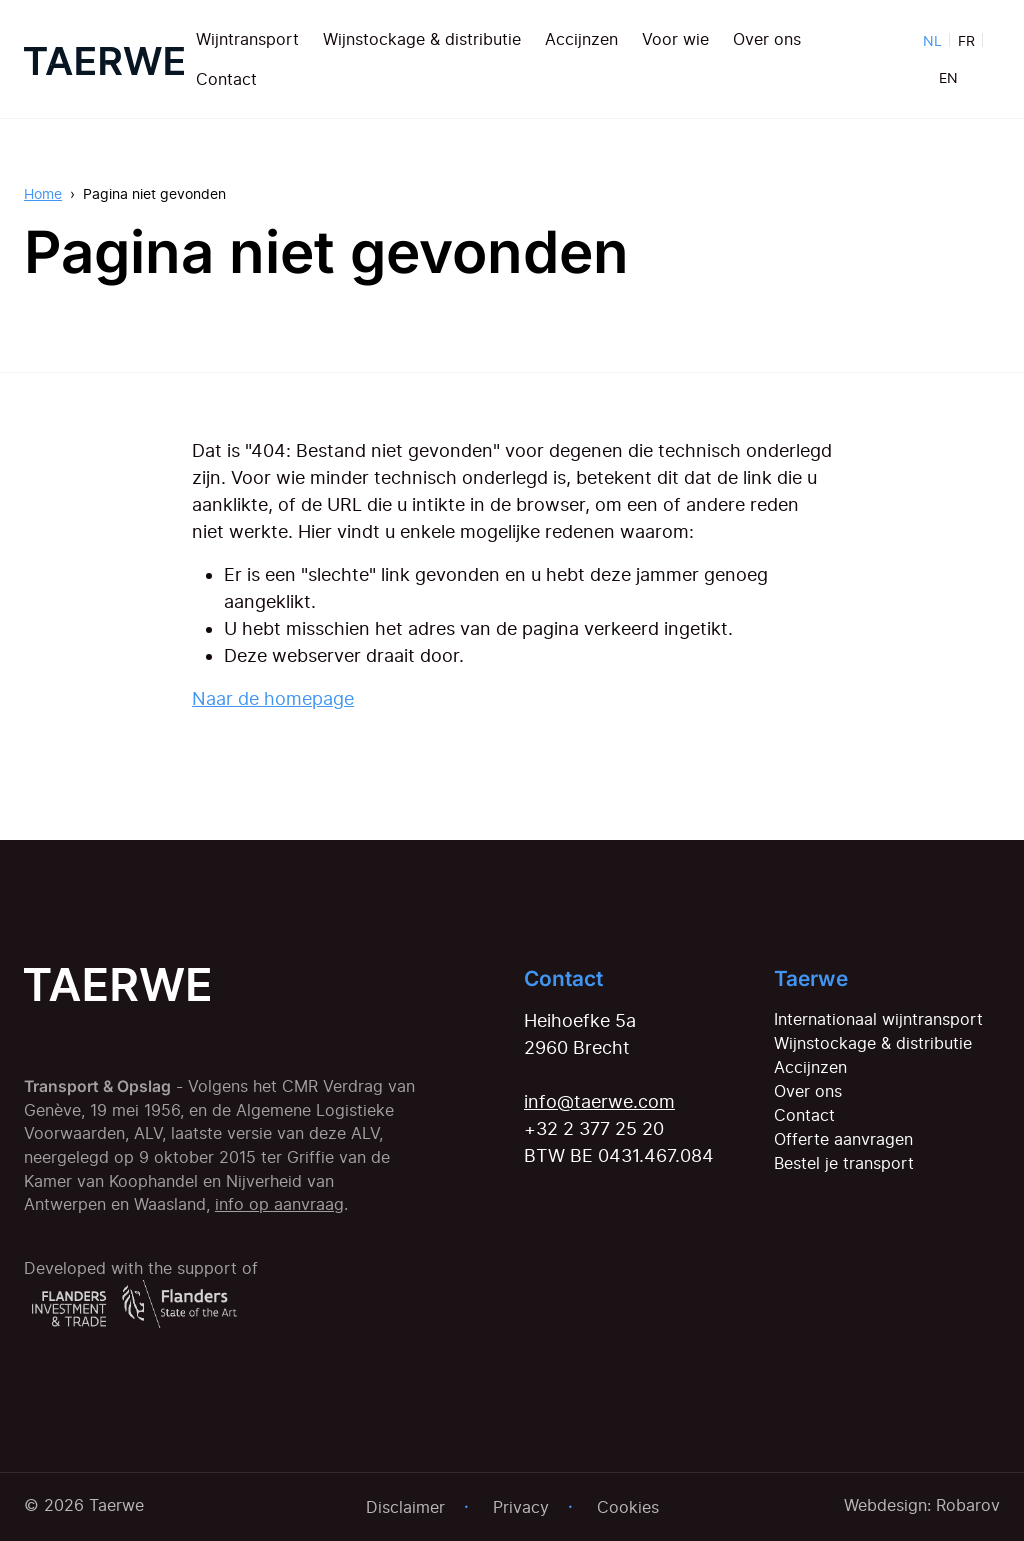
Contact (226, 79)
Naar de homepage (273, 698)
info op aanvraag (279, 1204)
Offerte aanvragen (843, 1139)
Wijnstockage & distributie (422, 39)
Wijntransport (247, 39)
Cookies (628, 1507)
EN (948, 77)
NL (932, 40)
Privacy (521, 1507)
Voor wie (675, 39)
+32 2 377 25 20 (594, 1128)
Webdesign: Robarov (922, 1505)
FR (966, 40)
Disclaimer (405, 1507)
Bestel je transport (844, 1163)
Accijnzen (581, 39)
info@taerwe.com (599, 1101)
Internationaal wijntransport (878, 1019)
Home (43, 193)
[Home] (104, 59)
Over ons (767, 39)
